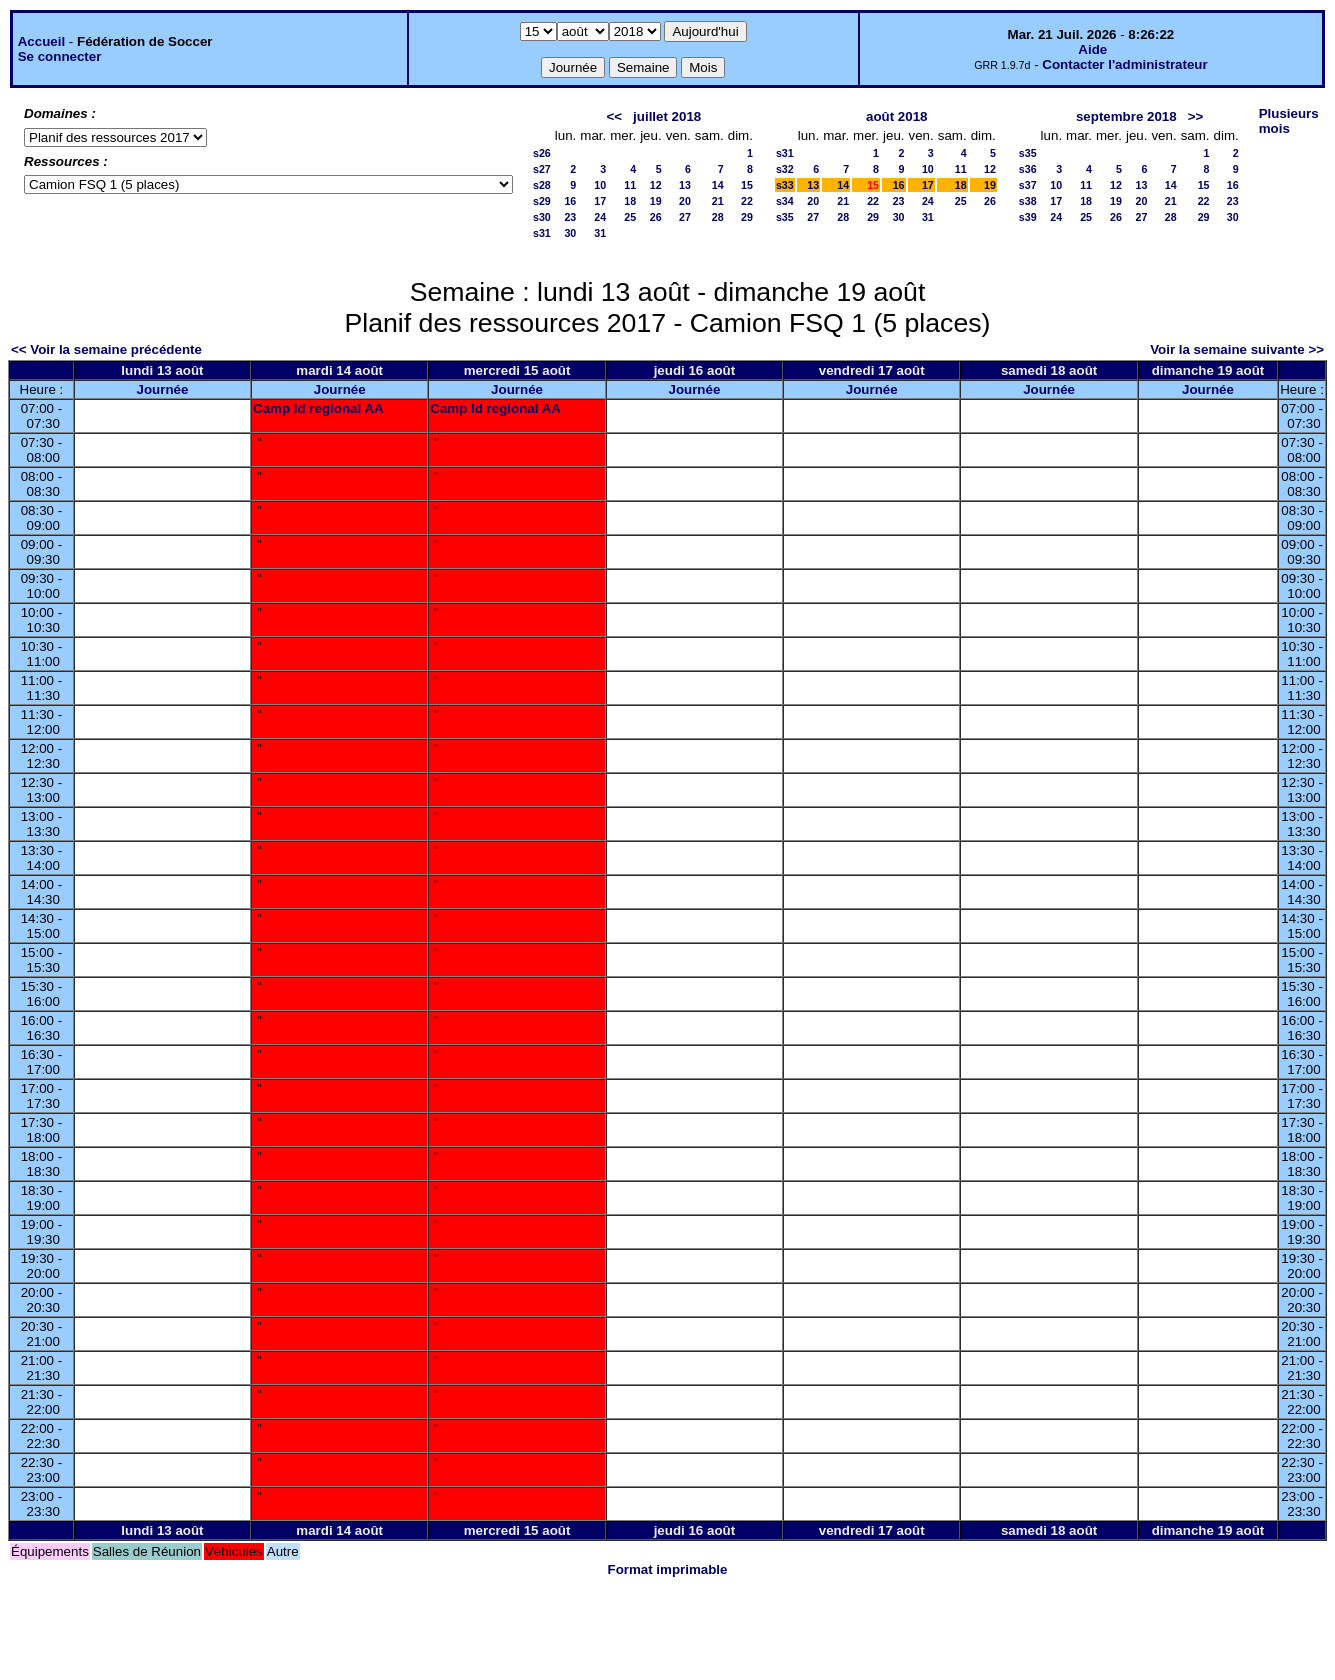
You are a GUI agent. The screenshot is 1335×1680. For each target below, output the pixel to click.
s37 (1028, 185)
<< (614, 116)
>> (1196, 116)
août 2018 (897, 116)
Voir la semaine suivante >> (1237, 349)
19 (656, 201)
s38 (1028, 201)
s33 (785, 185)
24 (600, 217)
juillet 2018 (667, 116)
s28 (542, 185)
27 (685, 217)
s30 (542, 217)
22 (747, 201)
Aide (1092, 49)
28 (718, 217)
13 (685, 185)
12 (656, 185)
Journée (163, 389)
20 (685, 201)
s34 (785, 201)
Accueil (41, 41)
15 (747, 185)
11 (630, 185)
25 (630, 217)
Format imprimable (668, 1569)
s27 (542, 169)
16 (570, 201)
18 (630, 201)
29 (747, 217)
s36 (1028, 169)
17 (600, 201)
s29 (542, 201)
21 (718, 201)
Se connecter (60, 56)
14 (718, 185)
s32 (785, 169)
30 (570, 233)
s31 (542, 233)
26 (656, 217)
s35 (785, 217)
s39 (1028, 217)
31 (600, 233)
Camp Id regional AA (318, 408)
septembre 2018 (1126, 116)
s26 (542, 153)
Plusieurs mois (1289, 121)
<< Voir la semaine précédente (106, 349)
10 (600, 185)
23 (570, 217)
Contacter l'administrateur (1124, 64)
